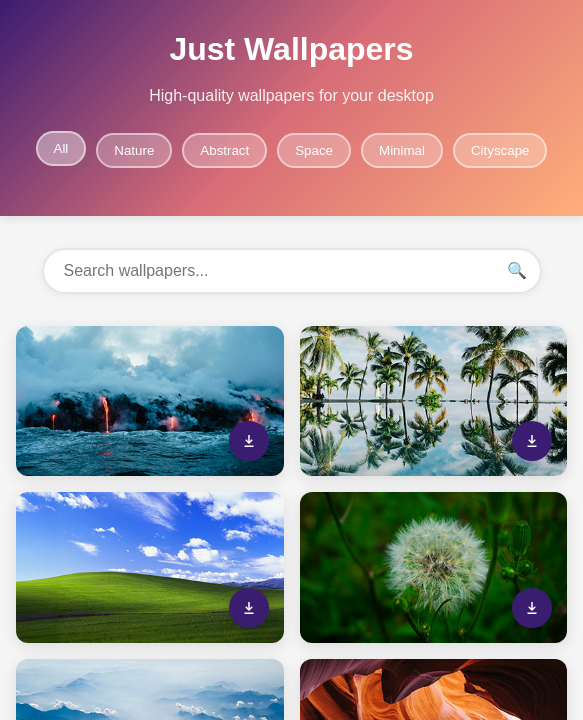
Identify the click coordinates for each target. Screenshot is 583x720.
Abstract (224, 150)
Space (314, 150)
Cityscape (500, 150)
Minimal (402, 150)
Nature (134, 150)
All (61, 148)
